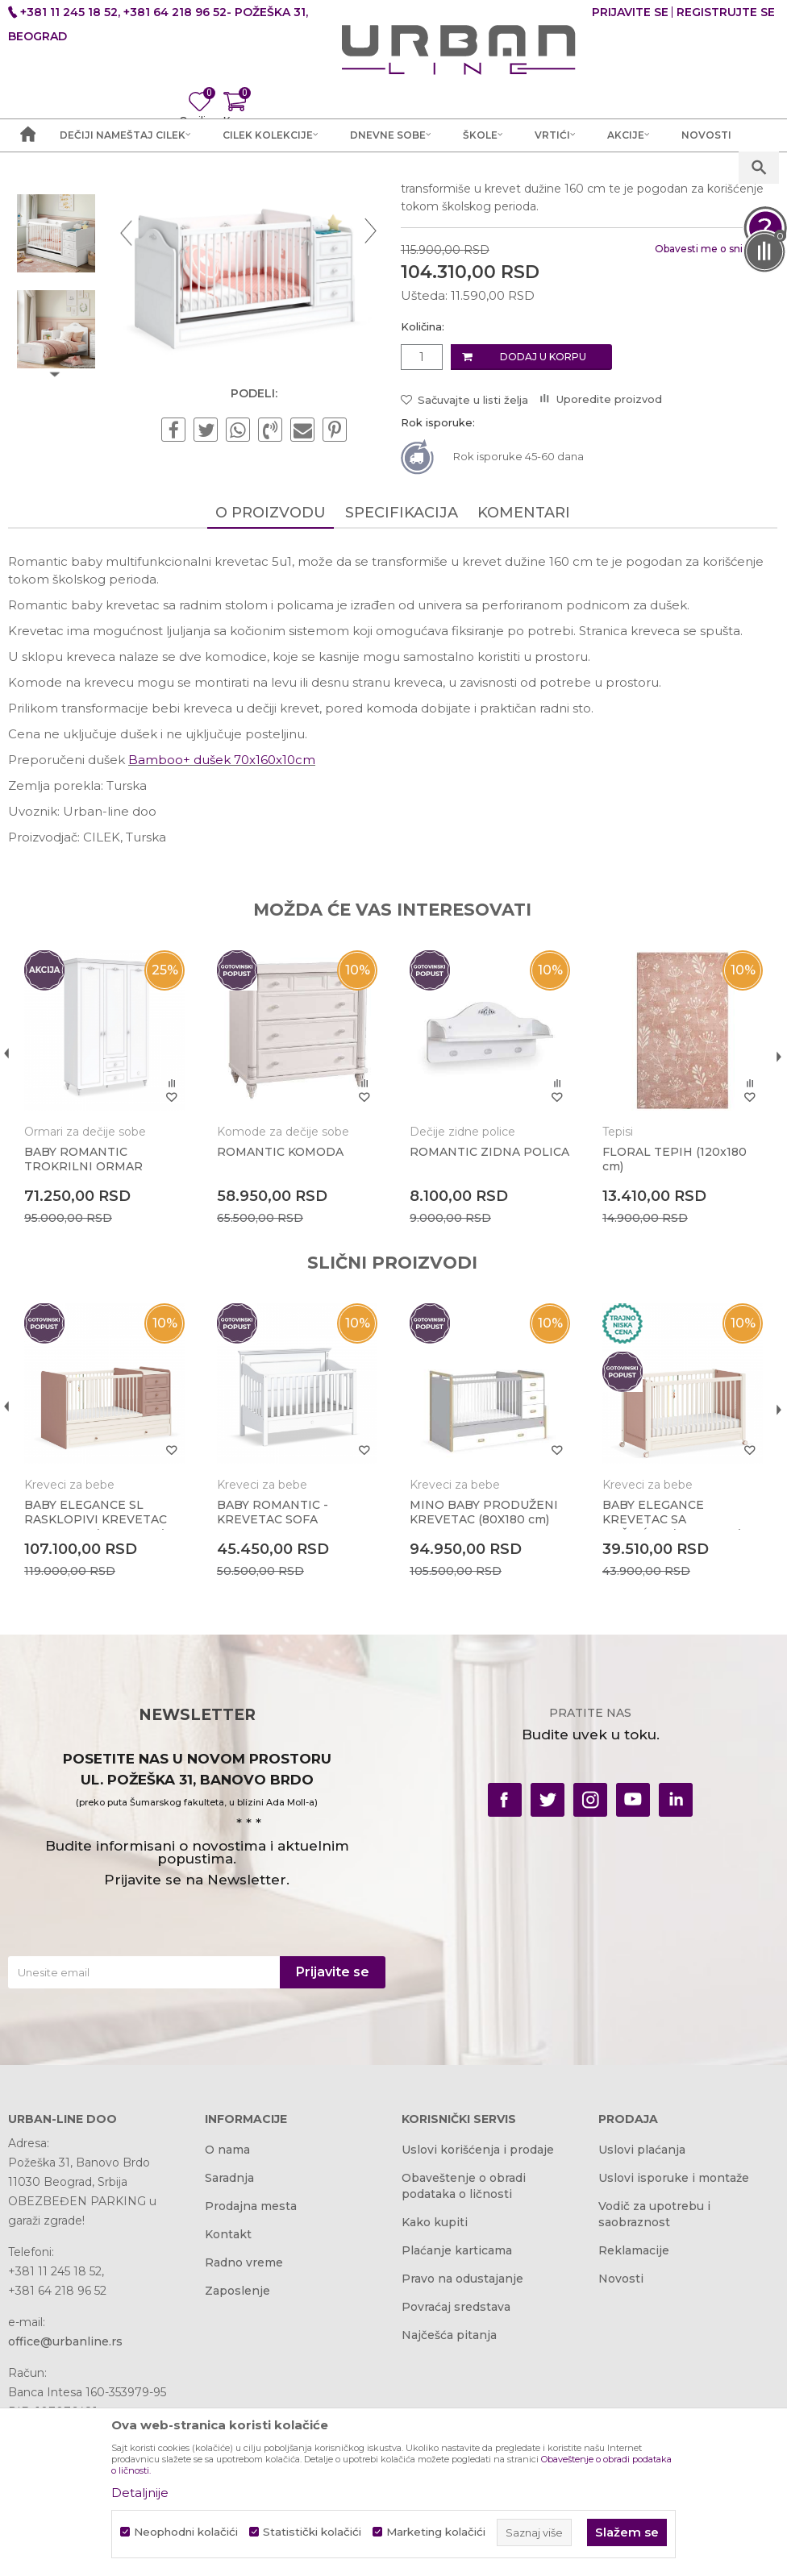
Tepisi (615, 1301)
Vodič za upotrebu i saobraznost (654, 2385)
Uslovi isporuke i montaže (673, 2348)
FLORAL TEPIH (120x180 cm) (672, 1328)
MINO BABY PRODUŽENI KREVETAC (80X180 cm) (482, 1680)
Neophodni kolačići (186, 2532)
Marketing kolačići (435, 2532)
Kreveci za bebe (444, 300)
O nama (227, 2320)
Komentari (523, 683)
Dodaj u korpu (542, 527)
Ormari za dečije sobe (85, 1301)
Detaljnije (140, 2492)
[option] (56, 307)
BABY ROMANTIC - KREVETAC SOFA (271, 1680)
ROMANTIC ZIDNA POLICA (488, 1321)
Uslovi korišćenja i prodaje (478, 2320)
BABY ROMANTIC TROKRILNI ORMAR (83, 1328)
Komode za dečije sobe (282, 1301)
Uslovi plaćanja (641, 2320)
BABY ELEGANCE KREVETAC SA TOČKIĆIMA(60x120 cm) (669, 1688)
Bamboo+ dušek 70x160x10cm (221, 929)
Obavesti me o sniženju (709, 419)
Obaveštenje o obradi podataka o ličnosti (464, 2356)
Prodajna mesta (251, 2377)
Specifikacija (400, 683)
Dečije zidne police (461, 1301)
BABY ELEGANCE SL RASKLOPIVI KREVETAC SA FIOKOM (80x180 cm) (95, 1688)
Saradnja (229, 2348)
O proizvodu (269, 683)
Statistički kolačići (312, 2532)
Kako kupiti (435, 2393)
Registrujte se (726, 12)
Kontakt (228, 2405)
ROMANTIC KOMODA (279, 1321)
